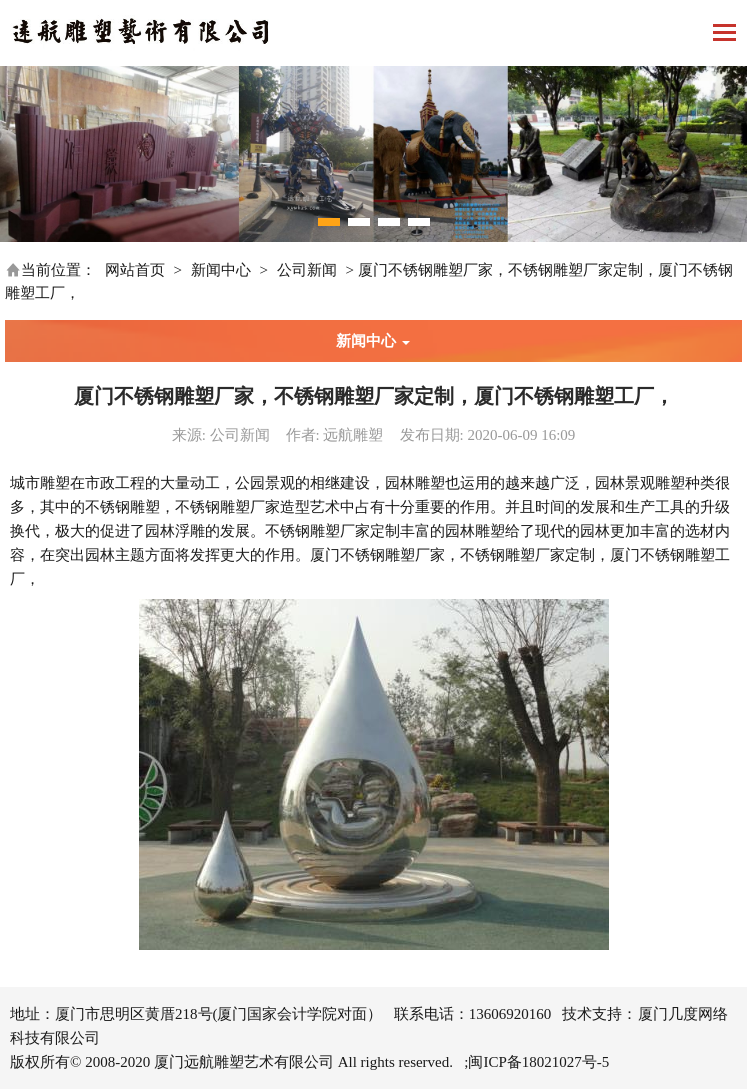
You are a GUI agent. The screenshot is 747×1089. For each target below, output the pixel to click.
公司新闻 (307, 270)
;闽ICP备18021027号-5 (536, 1062)
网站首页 (135, 270)
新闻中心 (221, 270)
